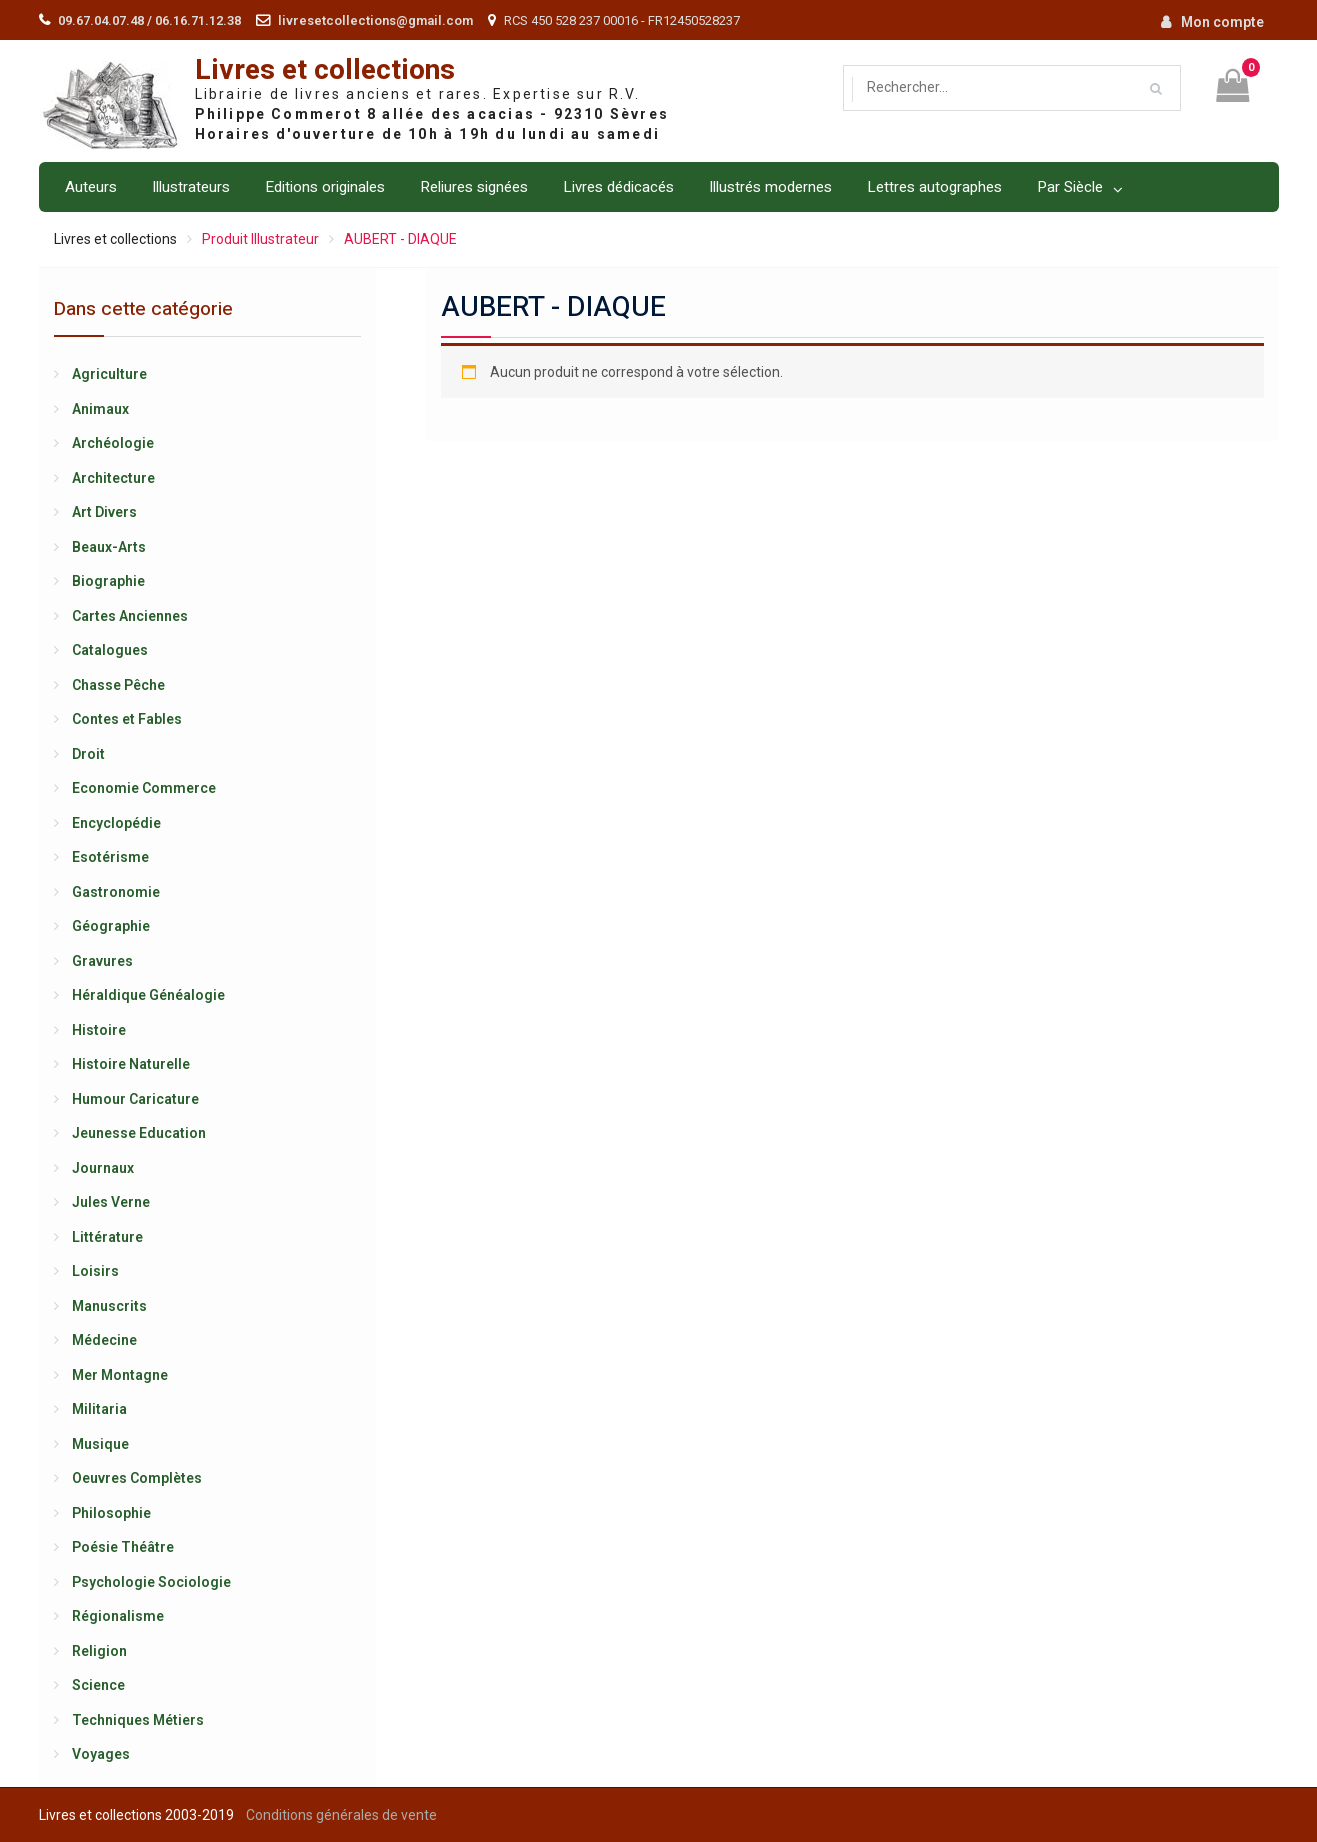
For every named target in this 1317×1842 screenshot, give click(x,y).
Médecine (104, 1340)
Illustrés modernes (770, 187)
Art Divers (104, 512)
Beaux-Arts (109, 547)
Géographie (111, 926)
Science (98, 1685)
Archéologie (113, 443)
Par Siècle (1070, 187)
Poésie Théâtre (123, 1547)
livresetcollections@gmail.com (375, 20)
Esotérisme (110, 857)
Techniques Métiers (138, 1720)
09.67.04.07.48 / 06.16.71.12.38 (149, 20)
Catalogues (110, 650)
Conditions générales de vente (341, 1815)
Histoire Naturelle (131, 1064)
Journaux (103, 1168)
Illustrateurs (191, 187)
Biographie (108, 581)
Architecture (113, 478)
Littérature (107, 1237)
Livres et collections (325, 70)
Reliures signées (474, 187)
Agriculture (109, 374)
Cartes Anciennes (130, 616)
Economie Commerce (144, 788)
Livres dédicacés (618, 187)
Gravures (102, 961)
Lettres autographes (934, 187)
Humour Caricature (135, 1099)
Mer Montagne (120, 1375)
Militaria (99, 1409)
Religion (99, 1651)
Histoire (99, 1030)
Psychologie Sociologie (151, 1582)
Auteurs (91, 187)
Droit (88, 754)
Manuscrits (109, 1306)
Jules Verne (111, 1202)
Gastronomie (116, 892)
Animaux (100, 409)
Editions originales (325, 187)
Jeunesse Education (139, 1133)
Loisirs (95, 1271)
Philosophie (111, 1513)
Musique (100, 1444)
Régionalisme (118, 1616)
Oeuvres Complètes (137, 1478)
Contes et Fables (127, 719)
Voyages (101, 1754)
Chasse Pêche (118, 685)
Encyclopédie (116, 823)
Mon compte (1222, 22)
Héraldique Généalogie (148, 995)
